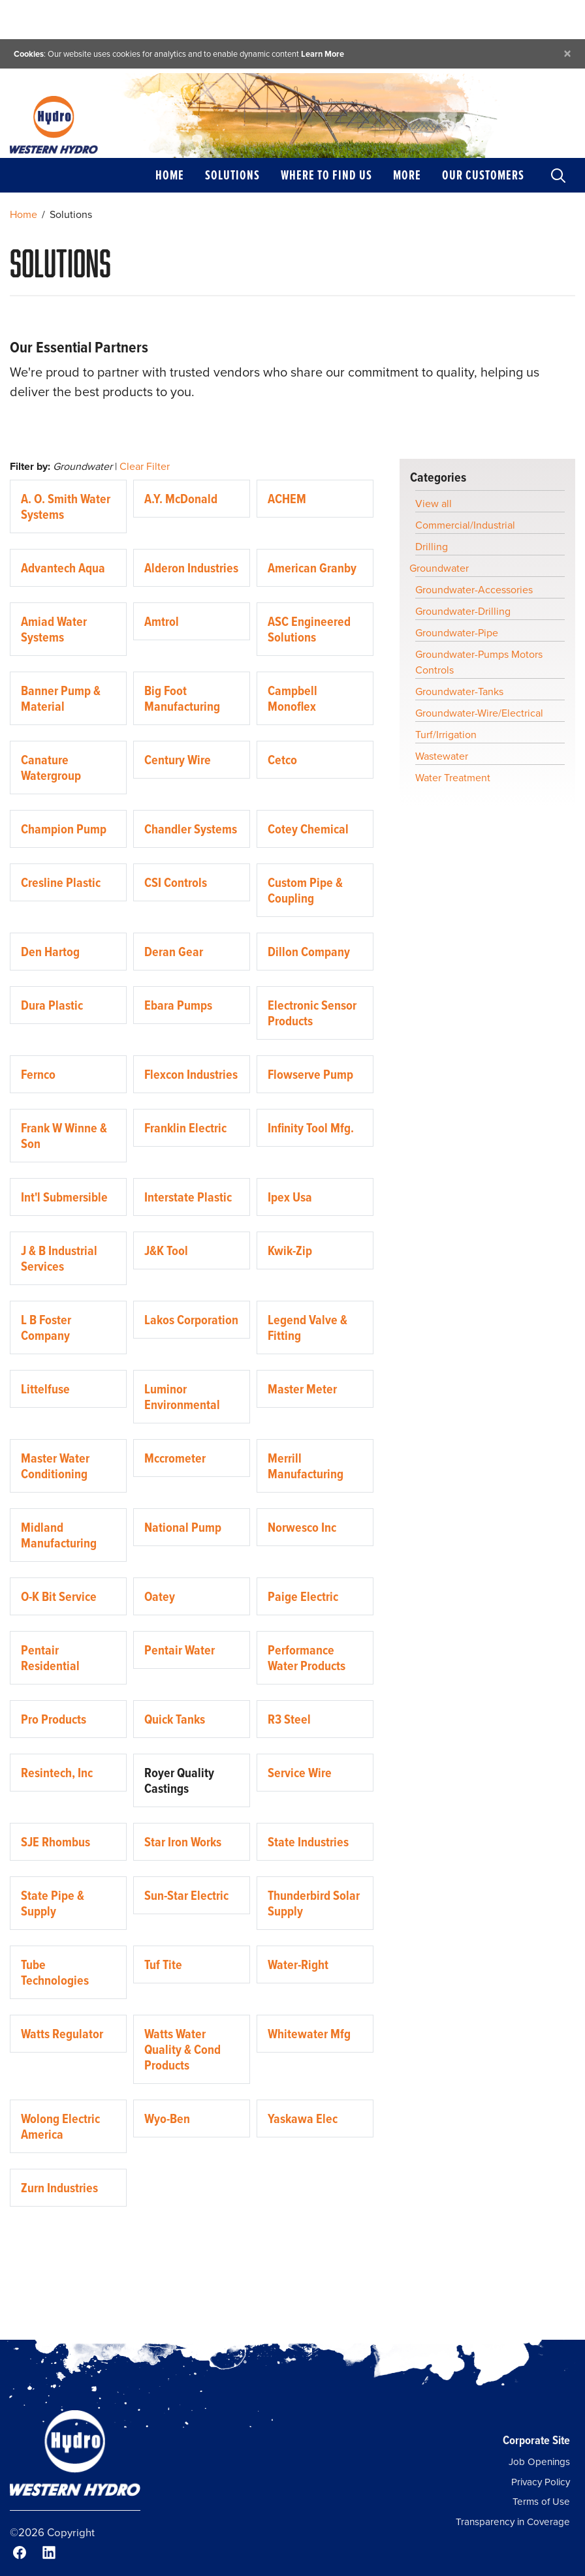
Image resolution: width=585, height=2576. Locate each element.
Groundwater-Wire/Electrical (479, 713)
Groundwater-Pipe (456, 632)
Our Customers (483, 175)
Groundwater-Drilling (463, 611)
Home (169, 175)
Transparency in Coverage (513, 2522)
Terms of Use (541, 2501)
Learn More (322, 54)
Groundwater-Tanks (459, 691)
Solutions (232, 175)
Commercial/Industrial (465, 525)
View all (433, 503)
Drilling (431, 546)
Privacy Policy (540, 2482)
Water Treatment (452, 777)
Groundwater (439, 568)
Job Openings (539, 2462)
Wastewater (441, 756)
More (407, 175)
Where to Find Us (326, 175)
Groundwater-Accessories (474, 589)
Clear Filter (144, 466)
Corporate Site (536, 2440)
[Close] (567, 54)
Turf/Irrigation (446, 734)
